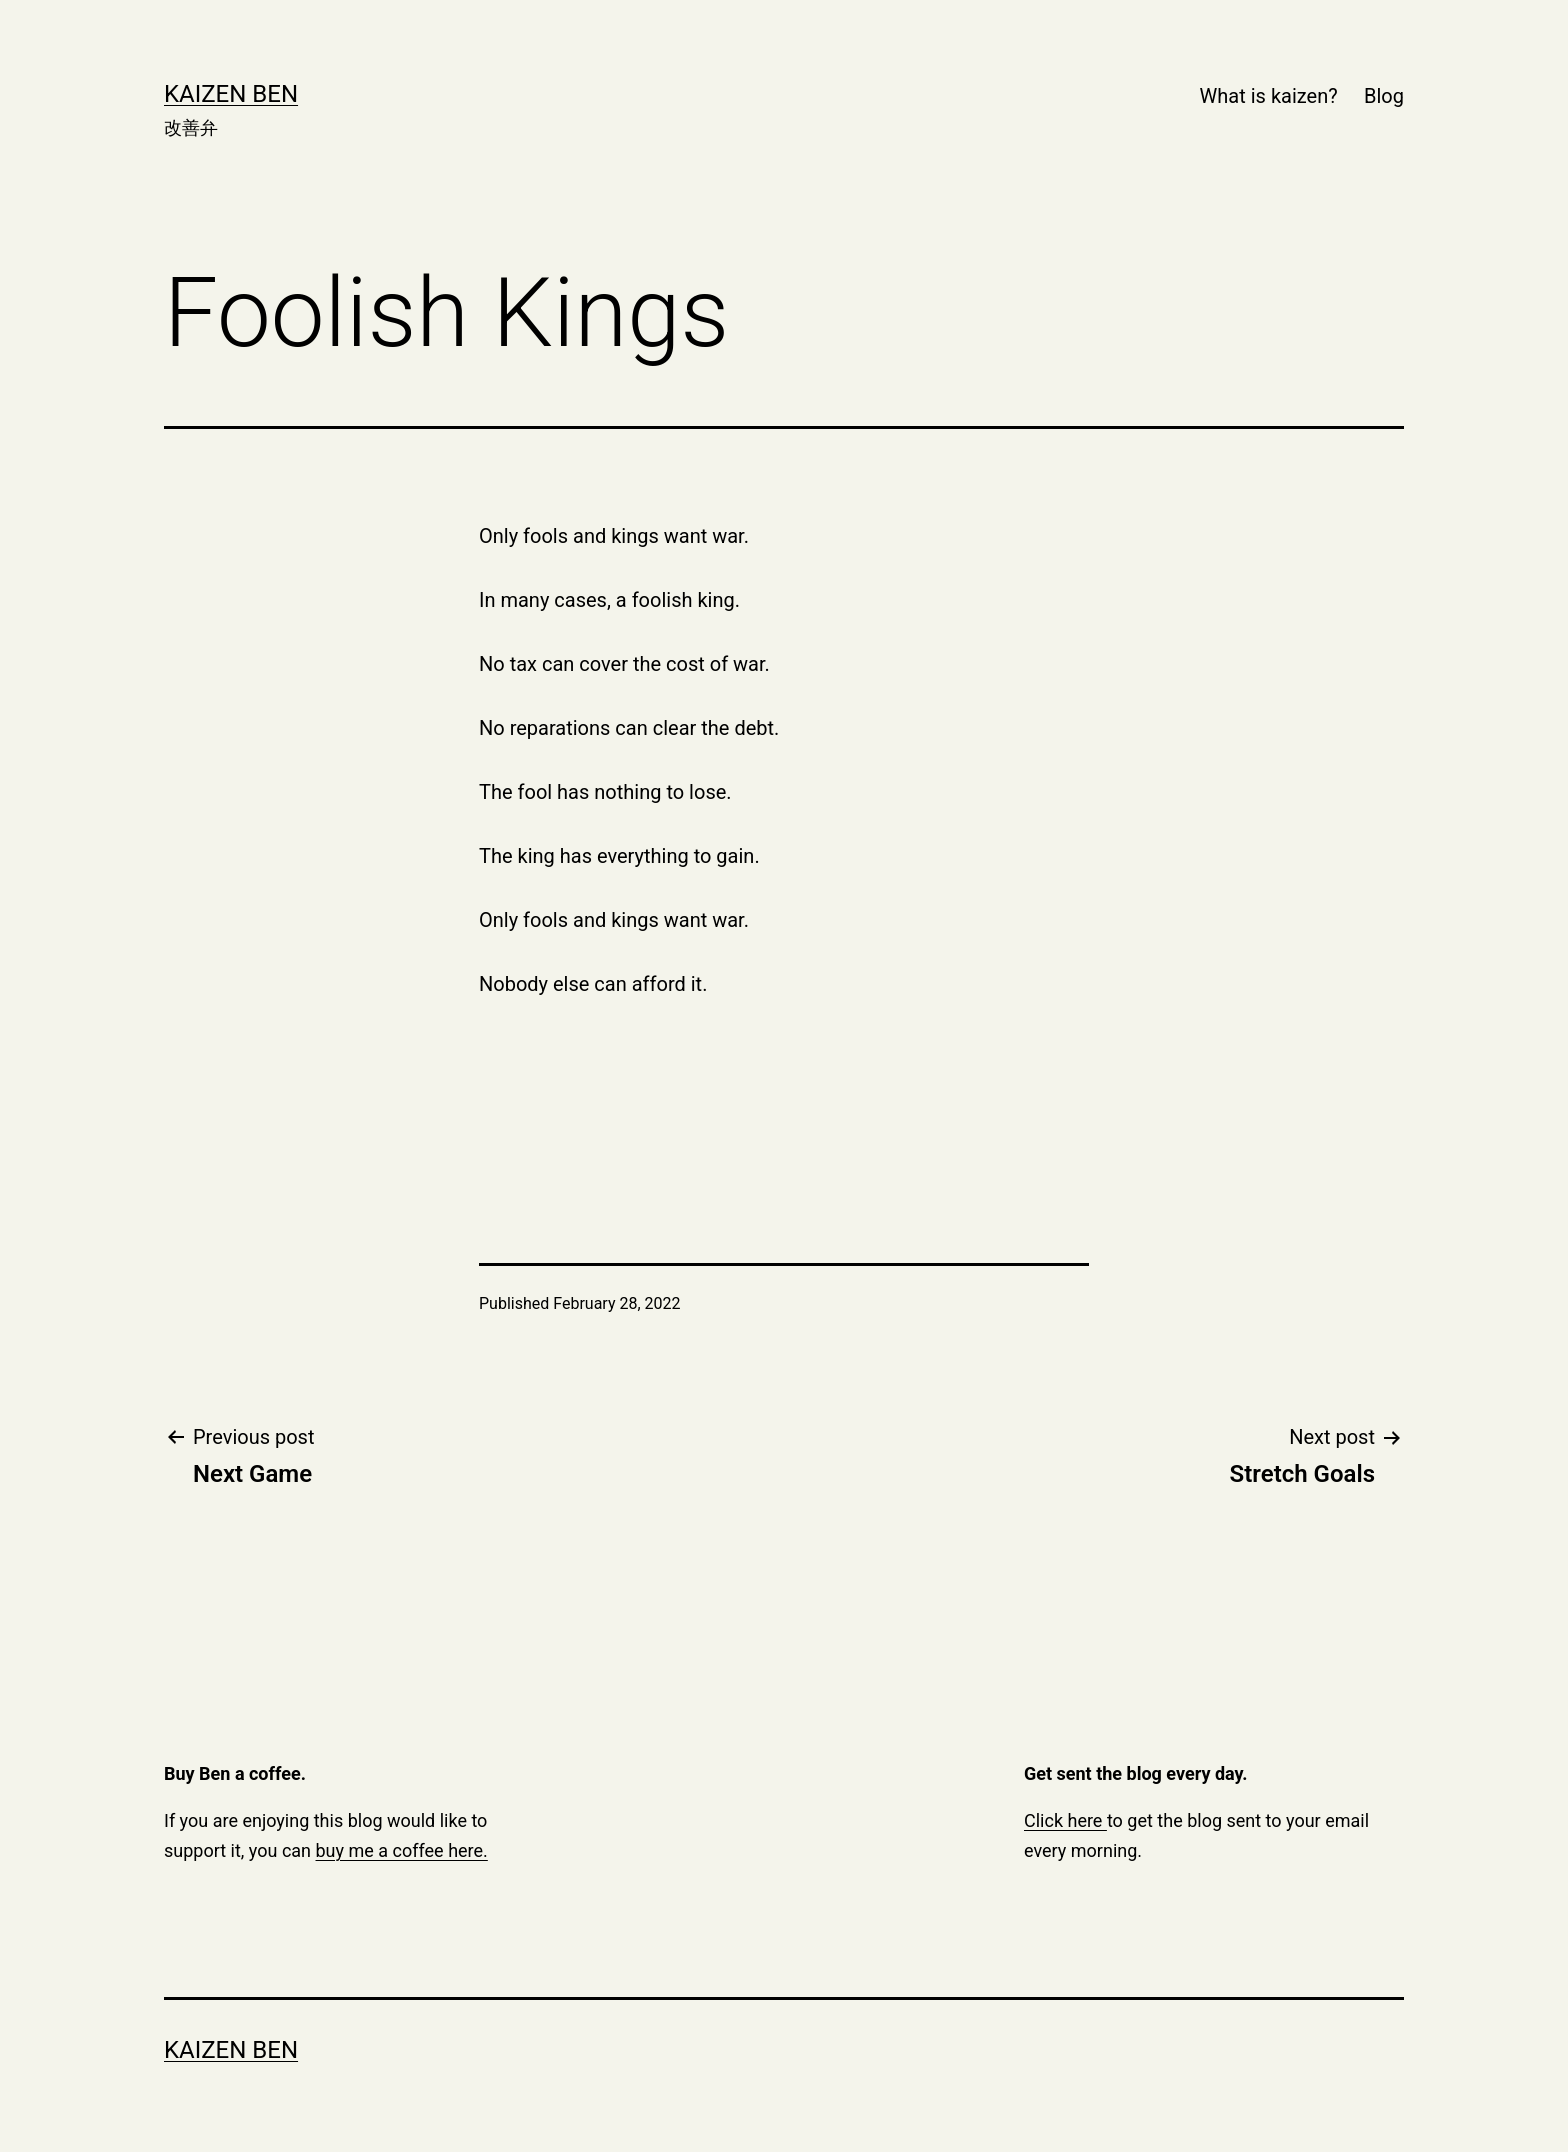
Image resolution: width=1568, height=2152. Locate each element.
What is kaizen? (1269, 96)
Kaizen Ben (231, 94)
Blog (1384, 96)
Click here (1065, 1820)
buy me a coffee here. (402, 1850)
